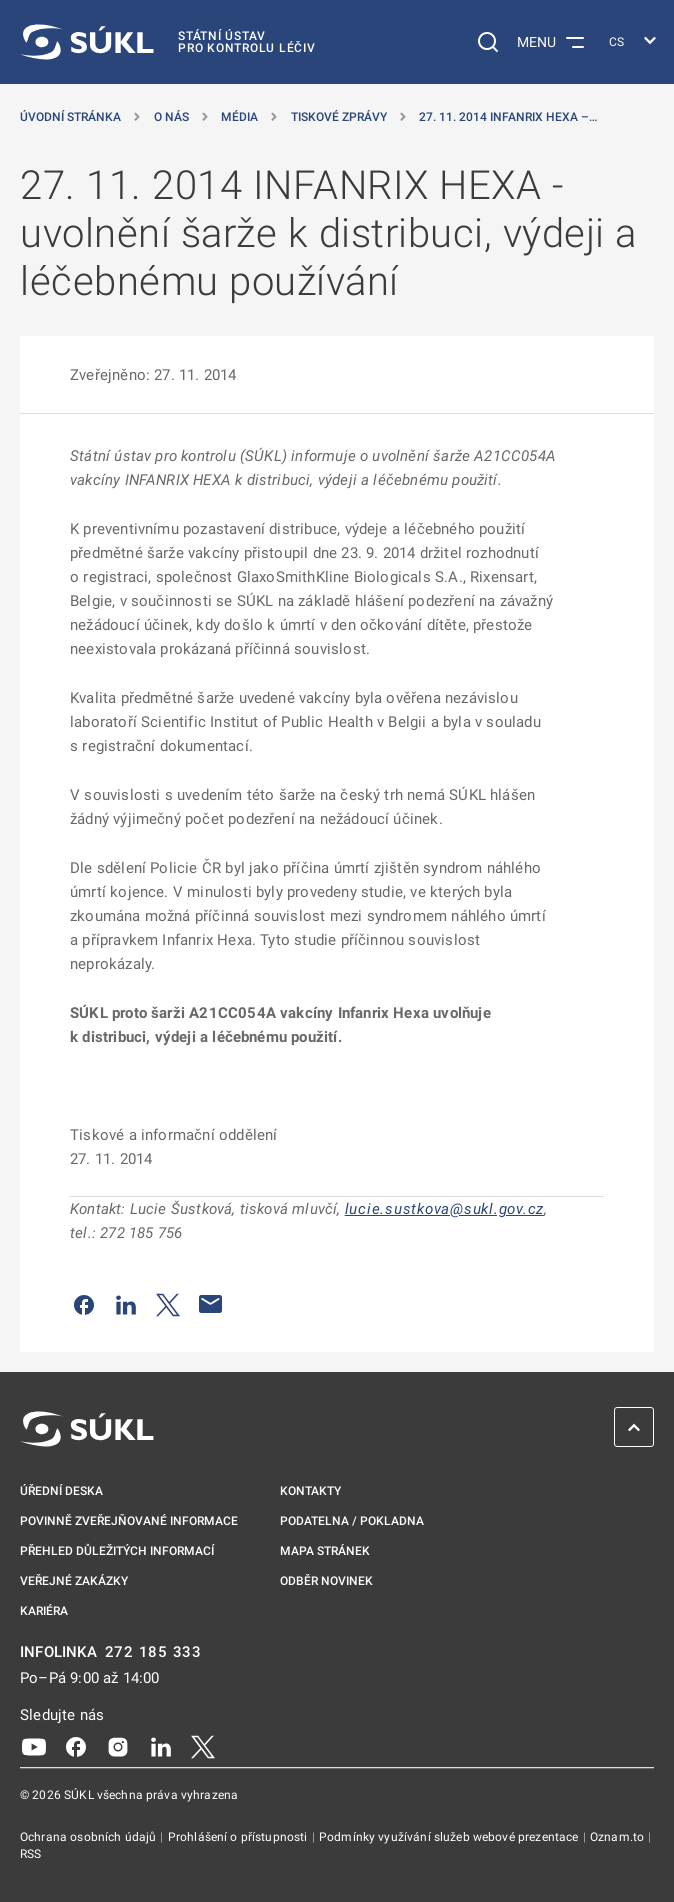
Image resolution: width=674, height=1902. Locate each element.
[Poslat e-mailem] (211, 1304)
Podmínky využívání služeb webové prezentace (450, 1837)
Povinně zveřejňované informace (129, 1521)
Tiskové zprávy (339, 117)
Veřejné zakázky (74, 1581)
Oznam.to (618, 1837)
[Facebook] (76, 1746)
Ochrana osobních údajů (89, 1837)
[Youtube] (34, 1746)
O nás (171, 117)
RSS (30, 1854)
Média (239, 117)
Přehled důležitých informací (117, 1551)
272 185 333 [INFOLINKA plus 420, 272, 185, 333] (153, 1652)
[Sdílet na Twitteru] (168, 1304)
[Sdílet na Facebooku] (84, 1304)
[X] (203, 1746)
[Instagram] (118, 1746)
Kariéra (44, 1611)
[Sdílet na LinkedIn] (126, 1304)
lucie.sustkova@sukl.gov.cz (445, 1209)
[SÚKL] (168, 42)
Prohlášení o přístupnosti (239, 1837)
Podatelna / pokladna (352, 1521)
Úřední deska (61, 1491)
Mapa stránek (325, 1551)
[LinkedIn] (161, 1746)
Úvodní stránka (70, 117)
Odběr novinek (326, 1581)
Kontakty (310, 1491)
